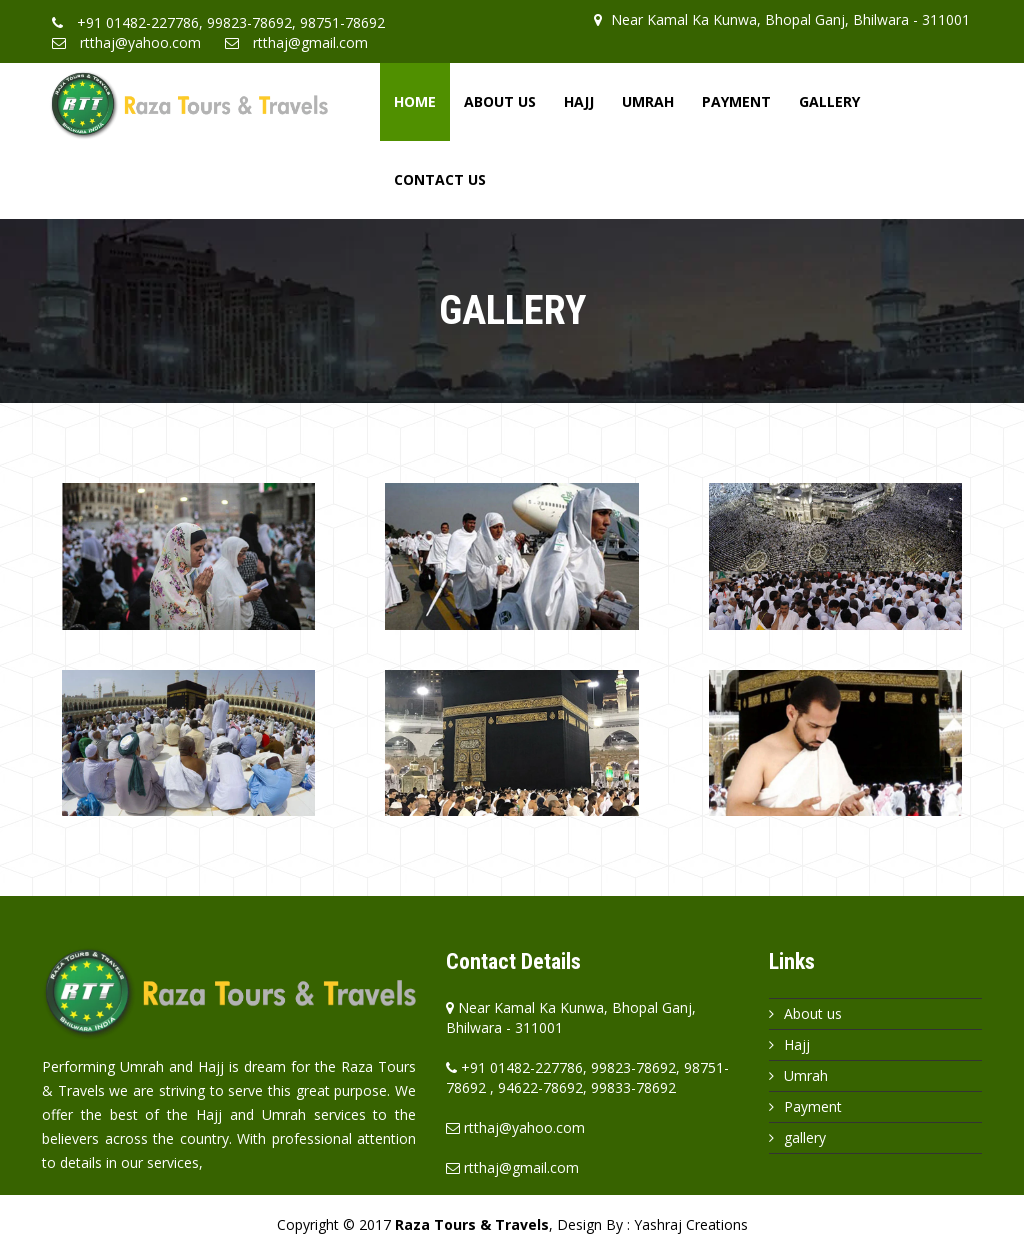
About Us (500, 101)
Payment (736, 101)
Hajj (579, 101)
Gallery (829, 101)
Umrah (648, 101)
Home (415, 101)
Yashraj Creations (691, 1224)
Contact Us (440, 179)
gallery (805, 1137)
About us (813, 1013)
